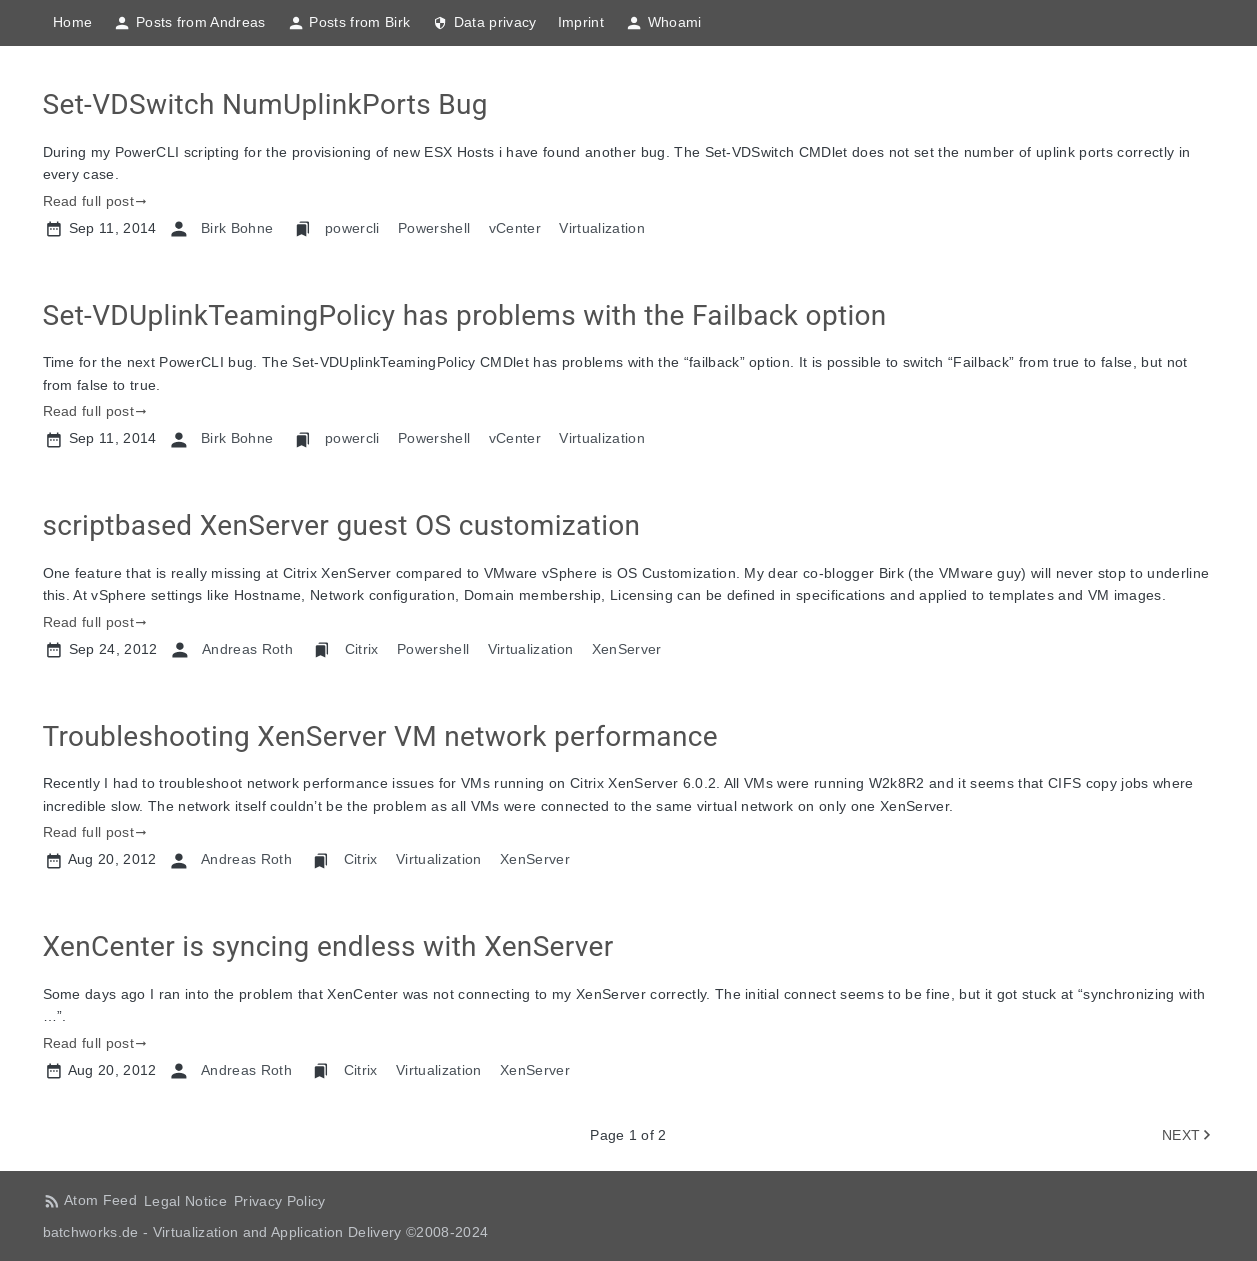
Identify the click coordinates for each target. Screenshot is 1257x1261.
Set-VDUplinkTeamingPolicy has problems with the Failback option (465, 315)
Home (72, 22)
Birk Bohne (237, 228)
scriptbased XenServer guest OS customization (342, 525)
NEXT (1181, 1135)
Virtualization (602, 228)
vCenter (515, 228)
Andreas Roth (247, 649)
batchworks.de (91, 1232)
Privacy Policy (280, 1201)
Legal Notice (185, 1201)
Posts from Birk (348, 23)
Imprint (581, 22)
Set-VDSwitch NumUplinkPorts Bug (265, 104)
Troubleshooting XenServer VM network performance (380, 736)
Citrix (362, 649)
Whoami (663, 23)
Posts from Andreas (189, 23)
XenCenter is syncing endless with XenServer (328, 946)
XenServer (627, 649)
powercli (352, 228)
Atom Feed (100, 1200)
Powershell (434, 228)
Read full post (89, 201)
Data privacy (483, 23)
